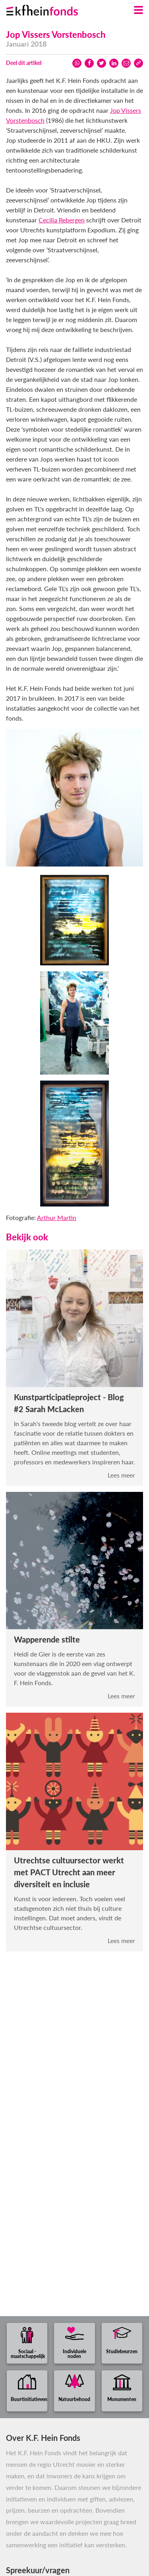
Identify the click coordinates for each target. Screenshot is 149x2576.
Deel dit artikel (23, 62)
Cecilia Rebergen (62, 220)
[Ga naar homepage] (52, 8)
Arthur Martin (56, 1217)
